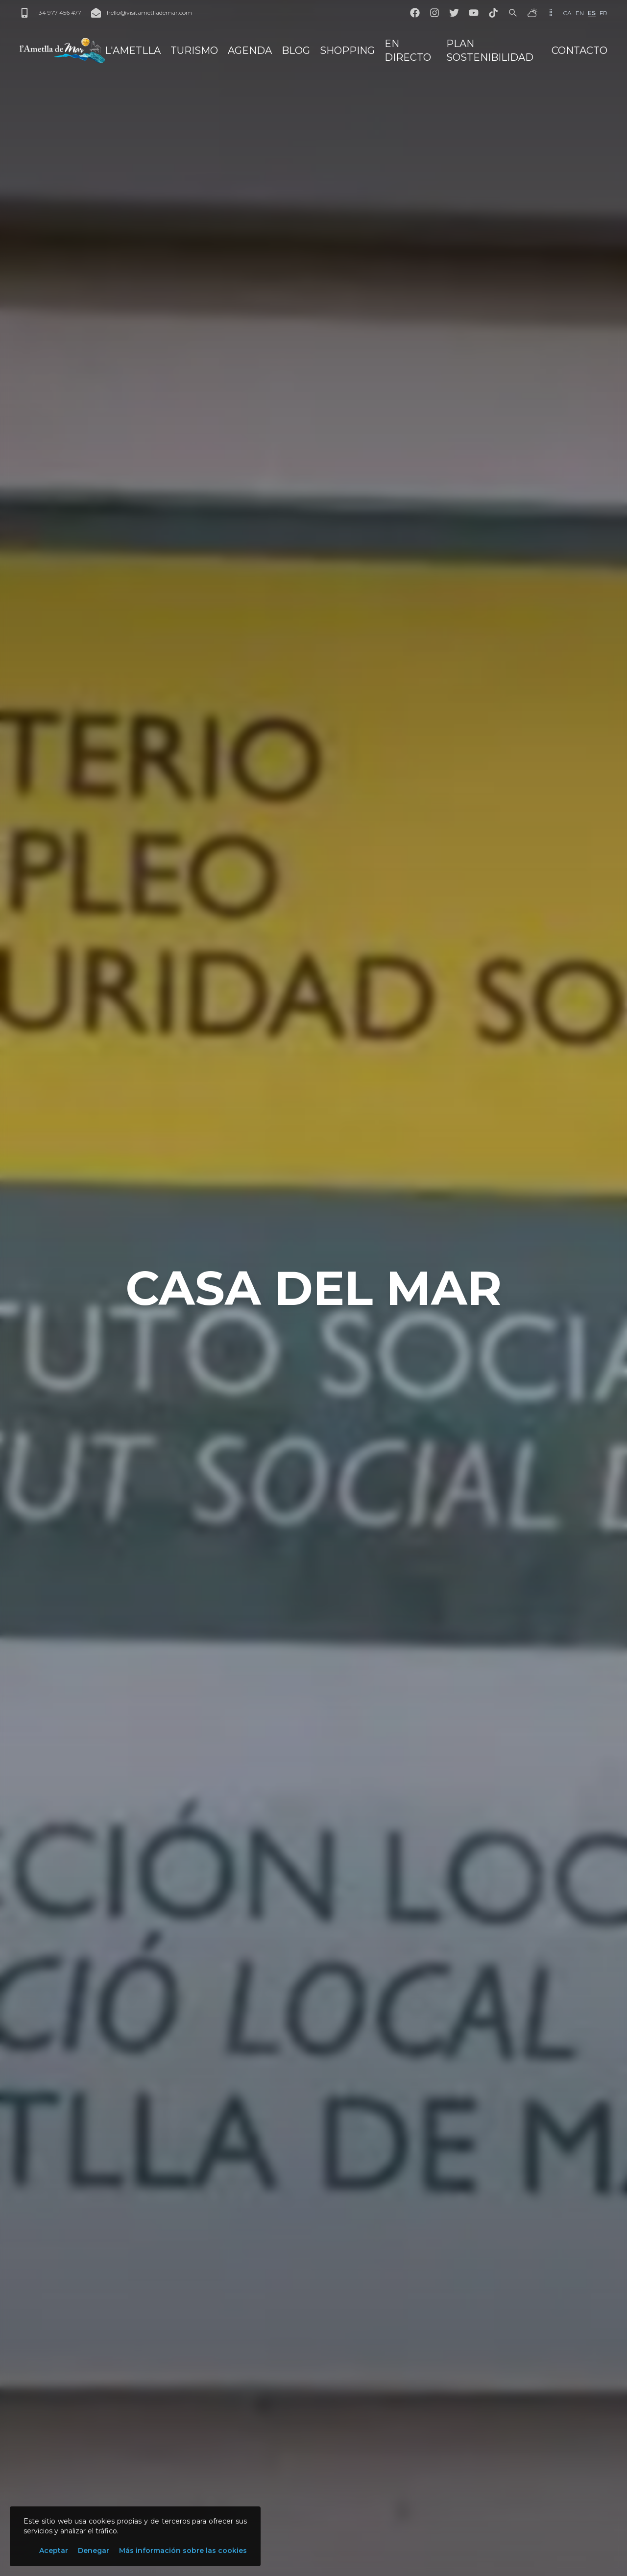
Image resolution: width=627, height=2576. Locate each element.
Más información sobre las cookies (183, 2550)
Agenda (250, 50)
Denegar (93, 2550)
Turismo (194, 50)
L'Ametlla (133, 50)
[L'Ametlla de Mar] (62, 50)
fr (603, 13)
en (580, 13)
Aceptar (53, 2550)
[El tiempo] (532, 13)
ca (567, 13)
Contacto (579, 50)
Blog (296, 50)
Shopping (347, 50)
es (592, 13)
